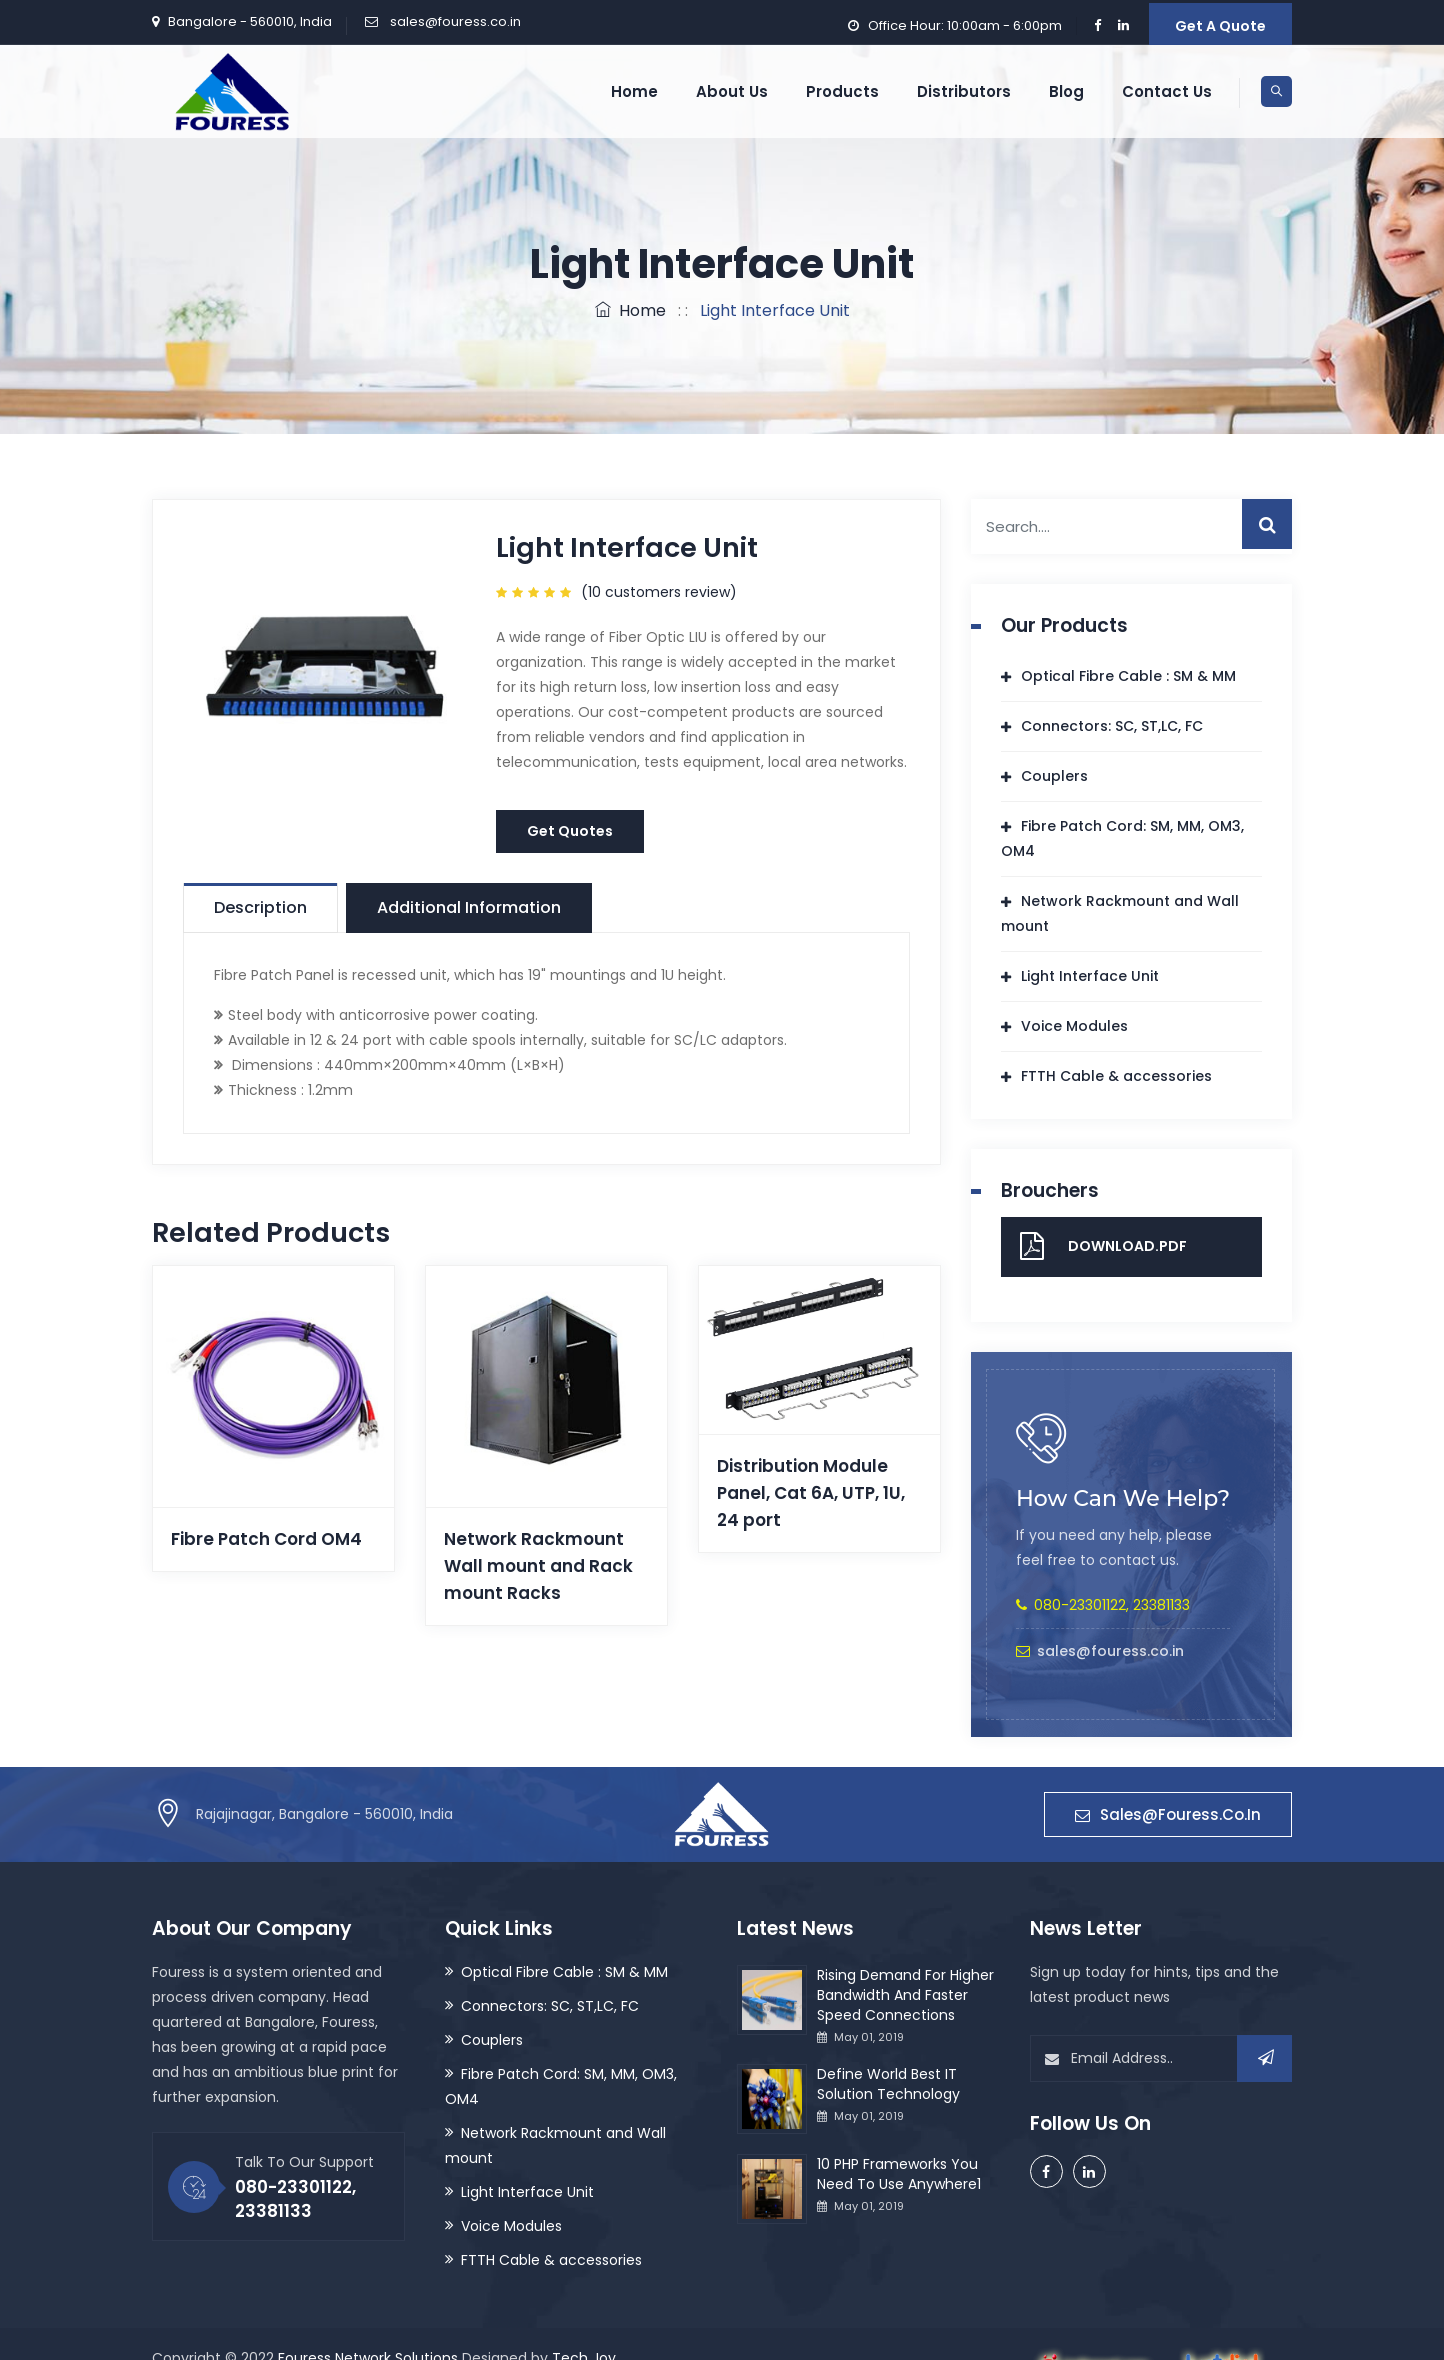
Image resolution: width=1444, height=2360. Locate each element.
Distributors (964, 91)
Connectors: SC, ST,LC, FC (1112, 726)
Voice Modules (1074, 1026)
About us (732, 91)
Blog (1066, 91)
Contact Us (1167, 91)
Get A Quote (1220, 26)
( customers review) (659, 592)
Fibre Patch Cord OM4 (266, 1539)
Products (842, 91)
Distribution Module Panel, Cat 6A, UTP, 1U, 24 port (811, 1493)
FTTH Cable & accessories (1116, 1076)
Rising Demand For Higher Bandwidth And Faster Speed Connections (905, 1995)
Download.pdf (1127, 1246)
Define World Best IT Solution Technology (888, 2084)
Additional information (469, 907)
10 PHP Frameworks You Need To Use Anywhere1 (899, 2174)
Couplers (1054, 776)
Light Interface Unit (1090, 976)
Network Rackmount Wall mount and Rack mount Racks (538, 1566)
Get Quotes (570, 831)
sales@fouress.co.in (454, 21)
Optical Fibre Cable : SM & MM (1128, 676)
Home (634, 91)
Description (260, 907)
